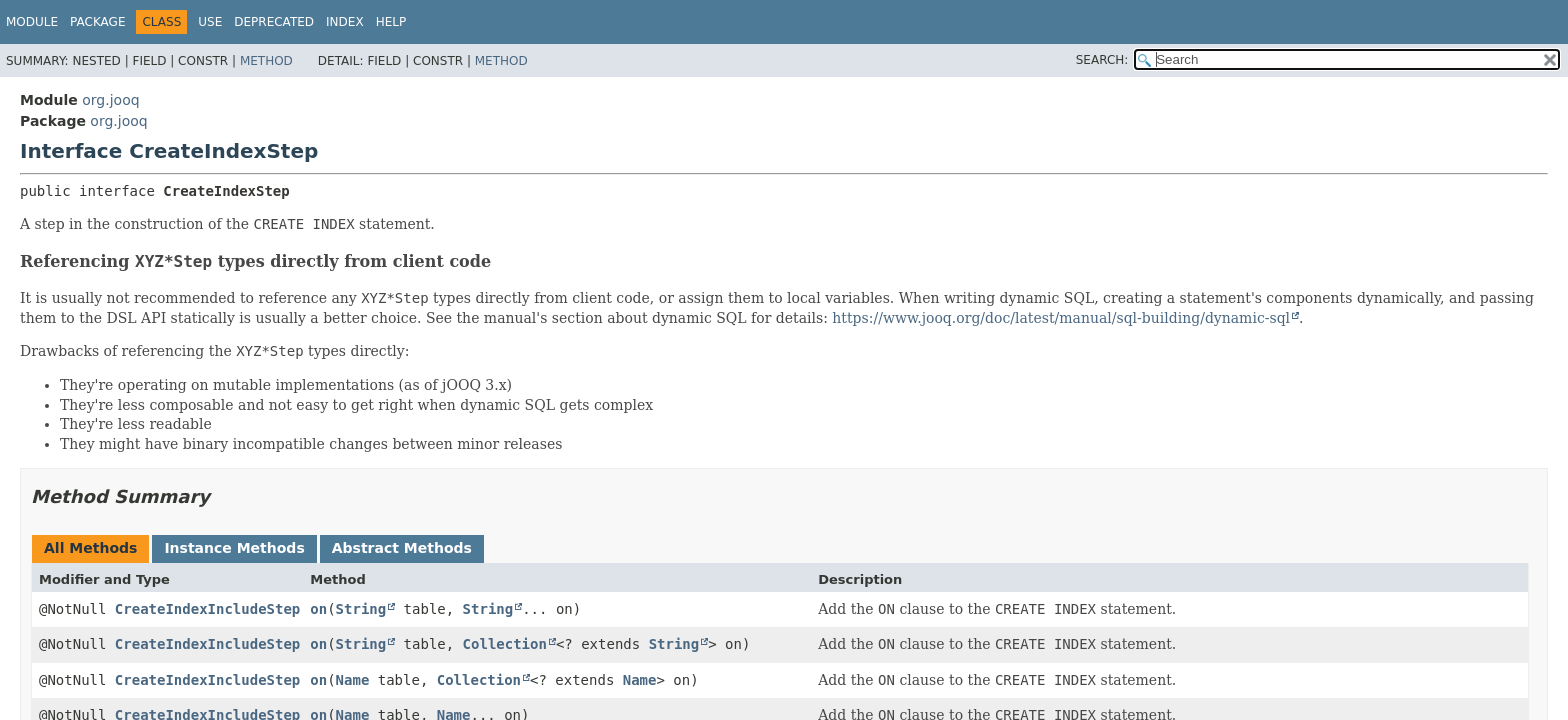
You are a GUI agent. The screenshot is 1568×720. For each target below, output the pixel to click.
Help (391, 22)
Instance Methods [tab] (234, 548)
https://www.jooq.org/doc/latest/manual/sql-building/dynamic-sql (1061, 318)
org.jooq (110, 100)
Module (32, 22)
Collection (505, 644)
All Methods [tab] (90, 548)
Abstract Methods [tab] (402, 548)
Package (97, 22)
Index (345, 22)
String (361, 609)
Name (353, 680)
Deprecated (274, 22)
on (318, 609)
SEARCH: (1102, 60)
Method (266, 61)
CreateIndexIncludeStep (207, 609)
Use (210, 22)
